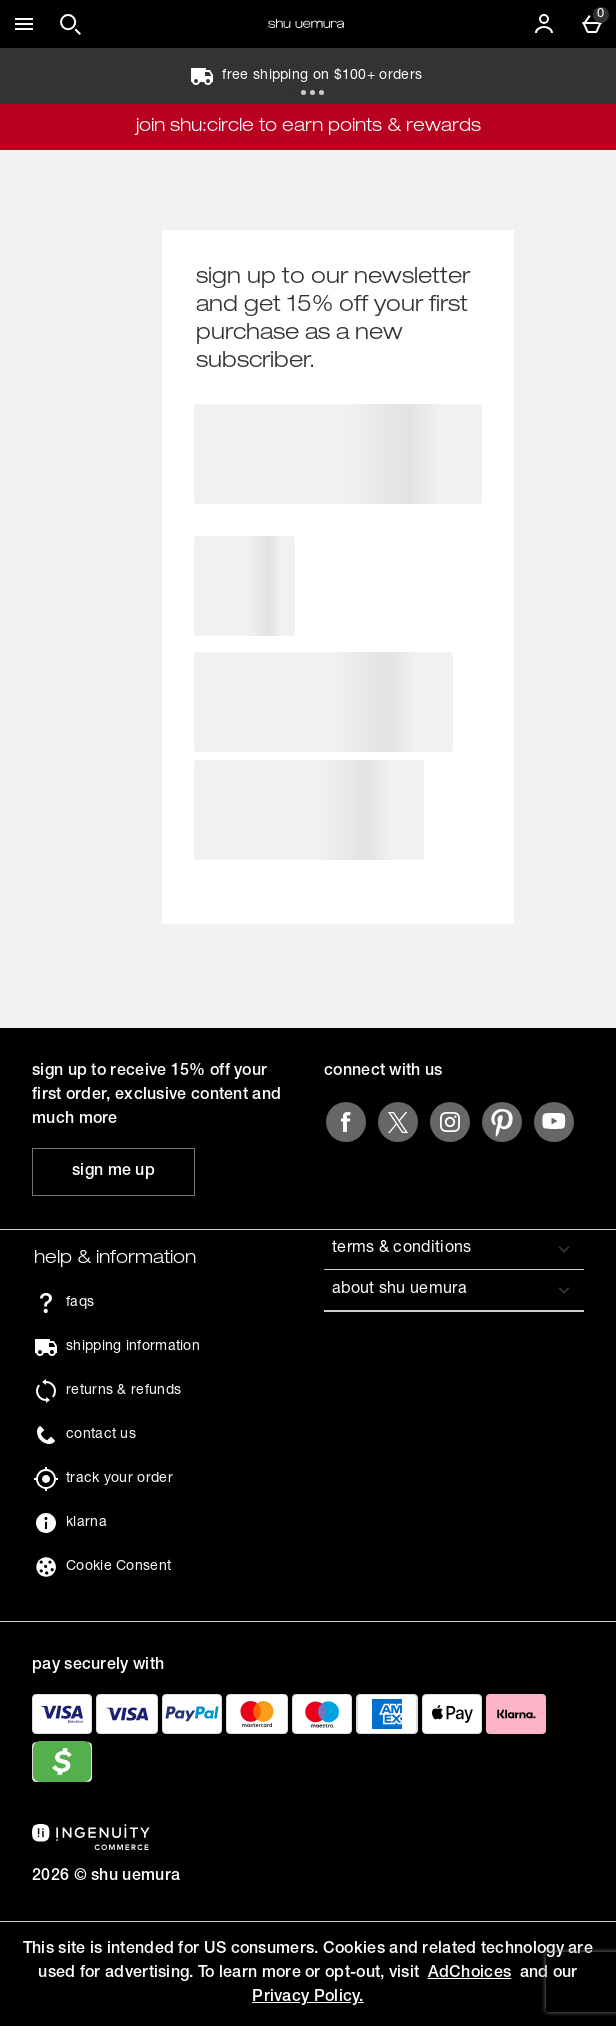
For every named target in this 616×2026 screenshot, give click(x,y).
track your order (119, 1479)
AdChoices (470, 1974)
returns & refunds (123, 1391)
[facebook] (346, 1122)
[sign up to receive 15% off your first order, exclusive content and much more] (113, 1172)
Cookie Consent (118, 1567)
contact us (101, 1435)
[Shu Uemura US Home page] (306, 23)
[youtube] (554, 1122)
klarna (86, 1523)
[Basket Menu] (592, 24)
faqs (80, 1303)
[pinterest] (502, 1122)
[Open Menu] (24, 24)
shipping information (133, 1347)
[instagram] (450, 1122)
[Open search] (70, 24)
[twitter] (398, 1122)
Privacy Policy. (308, 1998)
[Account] (544, 24)
